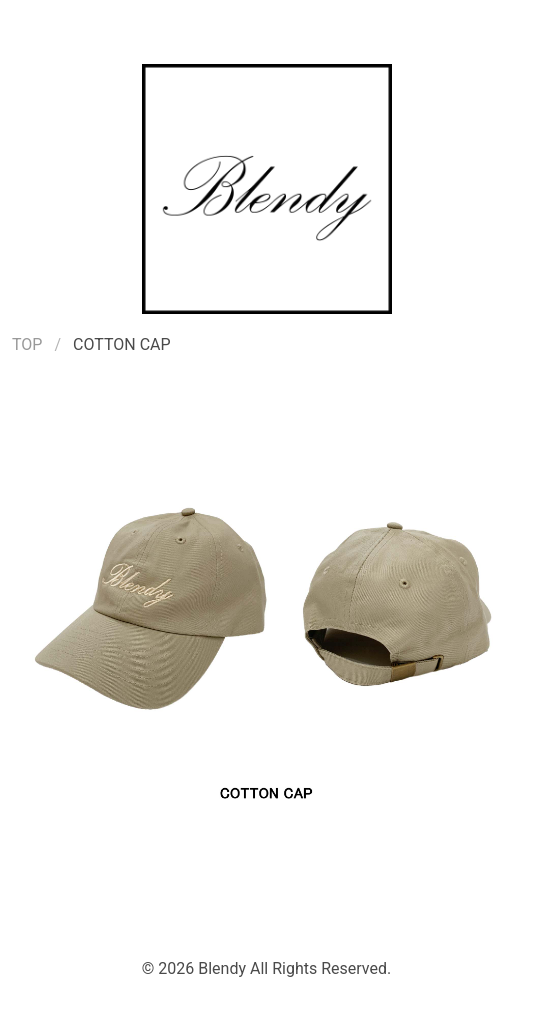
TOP (27, 344)
